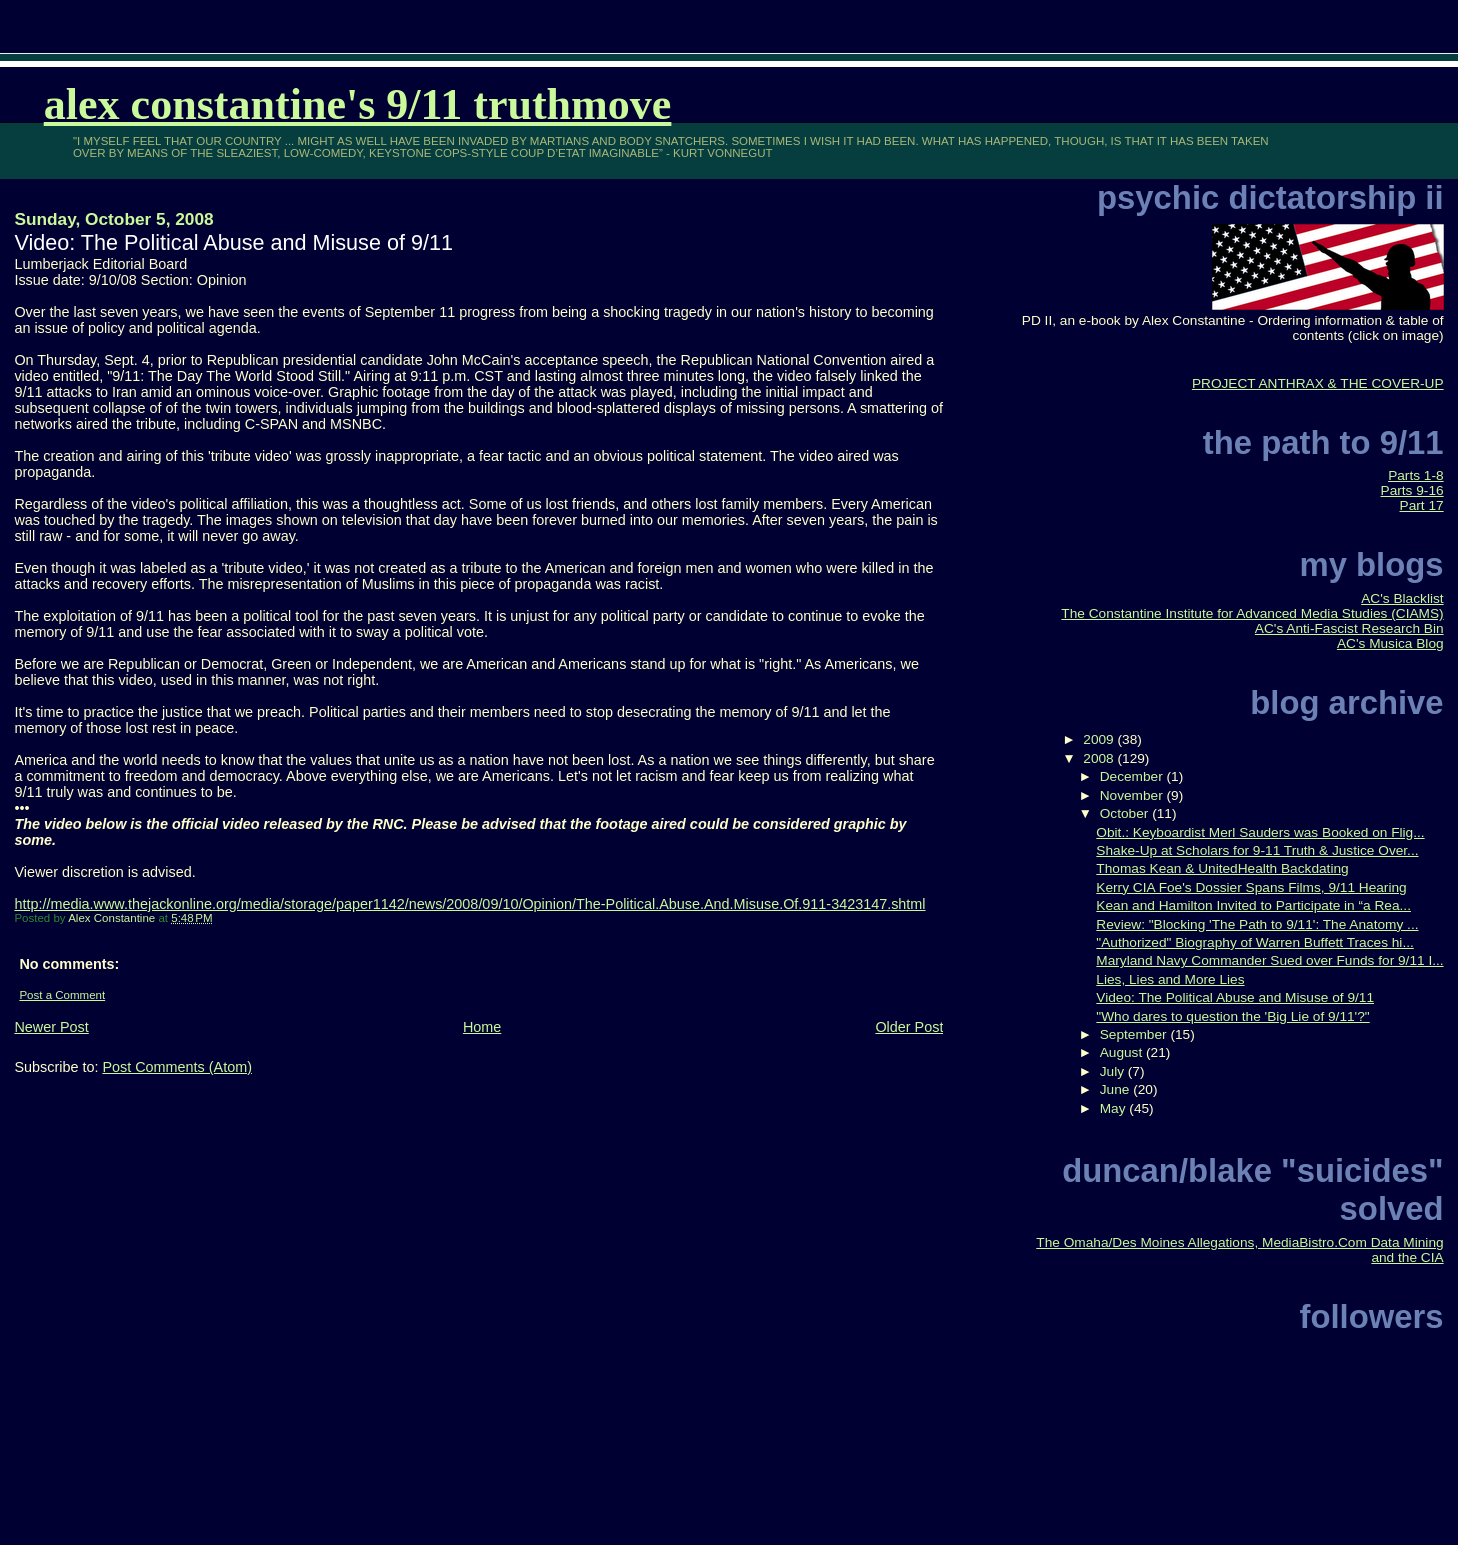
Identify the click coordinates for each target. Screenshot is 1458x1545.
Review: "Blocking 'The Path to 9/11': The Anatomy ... (1257, 924)
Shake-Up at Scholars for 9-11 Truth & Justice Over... (1257, 850)
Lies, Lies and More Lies (1170, 979)
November (1133, 795)
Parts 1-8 (1415, 475)
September (1135, 1034)
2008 (1100, 758)
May (1115, 1108)
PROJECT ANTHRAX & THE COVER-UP (1318, 383)
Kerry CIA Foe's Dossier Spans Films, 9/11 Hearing (1251, 887)
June (1116, 1089)
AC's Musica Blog (1390, 643)
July (1114, 1071)
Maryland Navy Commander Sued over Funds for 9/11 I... (1269, 960)
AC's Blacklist (1402, 598)
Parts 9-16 (1412, 490)
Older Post (909, 1027)
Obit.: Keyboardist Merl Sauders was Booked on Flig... (1260, 832)
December (1133, 776)
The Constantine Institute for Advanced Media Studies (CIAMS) (1252, 613)
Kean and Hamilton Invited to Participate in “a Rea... (1253, 905)
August (1123, 1052)
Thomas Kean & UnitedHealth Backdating (1222, 868)
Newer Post (51, 1027)
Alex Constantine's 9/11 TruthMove (358, 104)
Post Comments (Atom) (177, 1067)
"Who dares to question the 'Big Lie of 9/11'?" (1232, 1016)
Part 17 (1422, 505)
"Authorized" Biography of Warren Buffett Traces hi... (1254, 942)
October (1126, 813)
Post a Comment (62, 995)
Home (482, 1027)
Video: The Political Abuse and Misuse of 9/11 (1235, 997)
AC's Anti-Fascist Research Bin (1349, 628)
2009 (1100, 739)
